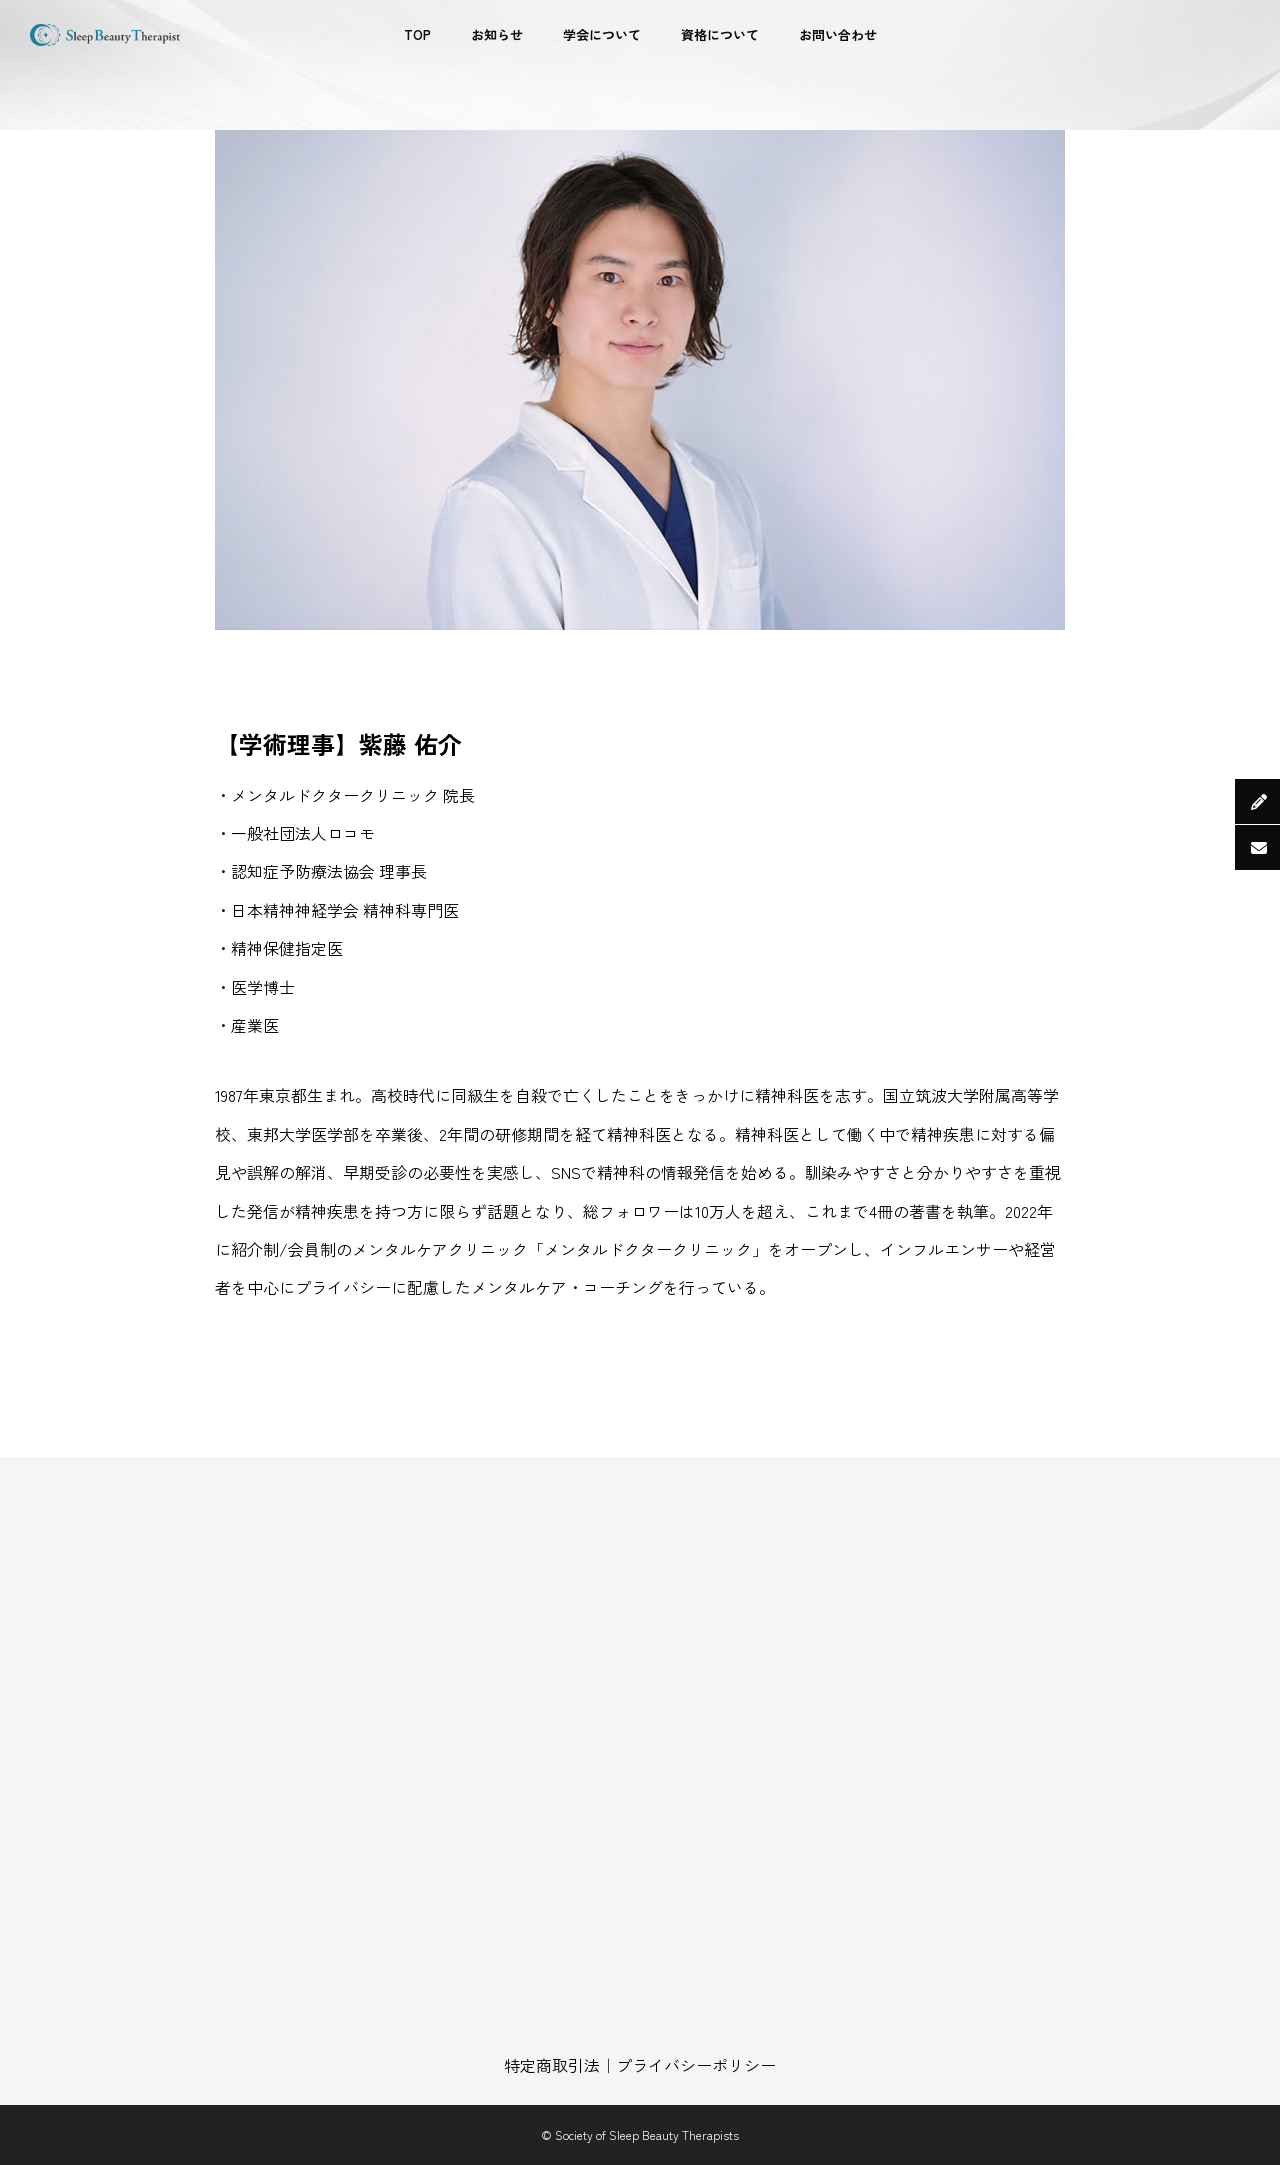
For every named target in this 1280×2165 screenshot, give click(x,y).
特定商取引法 (552, 2065)
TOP (417, 34)
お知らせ (497, 34)
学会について (602, 34)
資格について (720, 34)
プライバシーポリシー (696, 2065)
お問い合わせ (838, 34)
